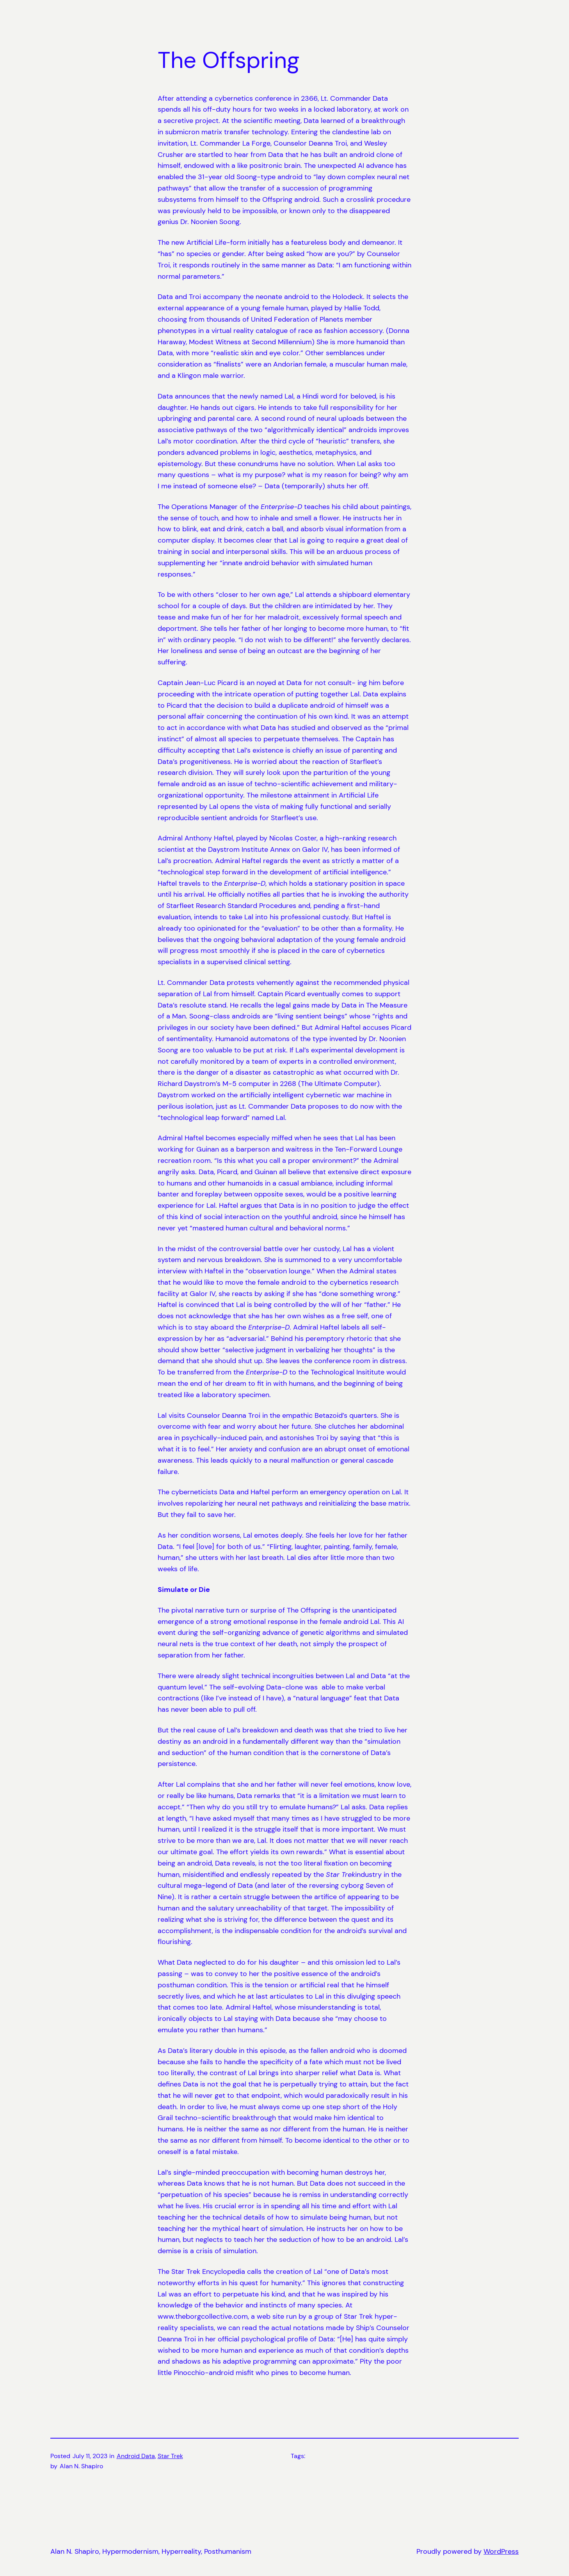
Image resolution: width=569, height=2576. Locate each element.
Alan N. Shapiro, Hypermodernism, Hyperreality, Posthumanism (150, 2551)
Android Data (136, 2456)
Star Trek (170, 2456)
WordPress (501, 2551)
